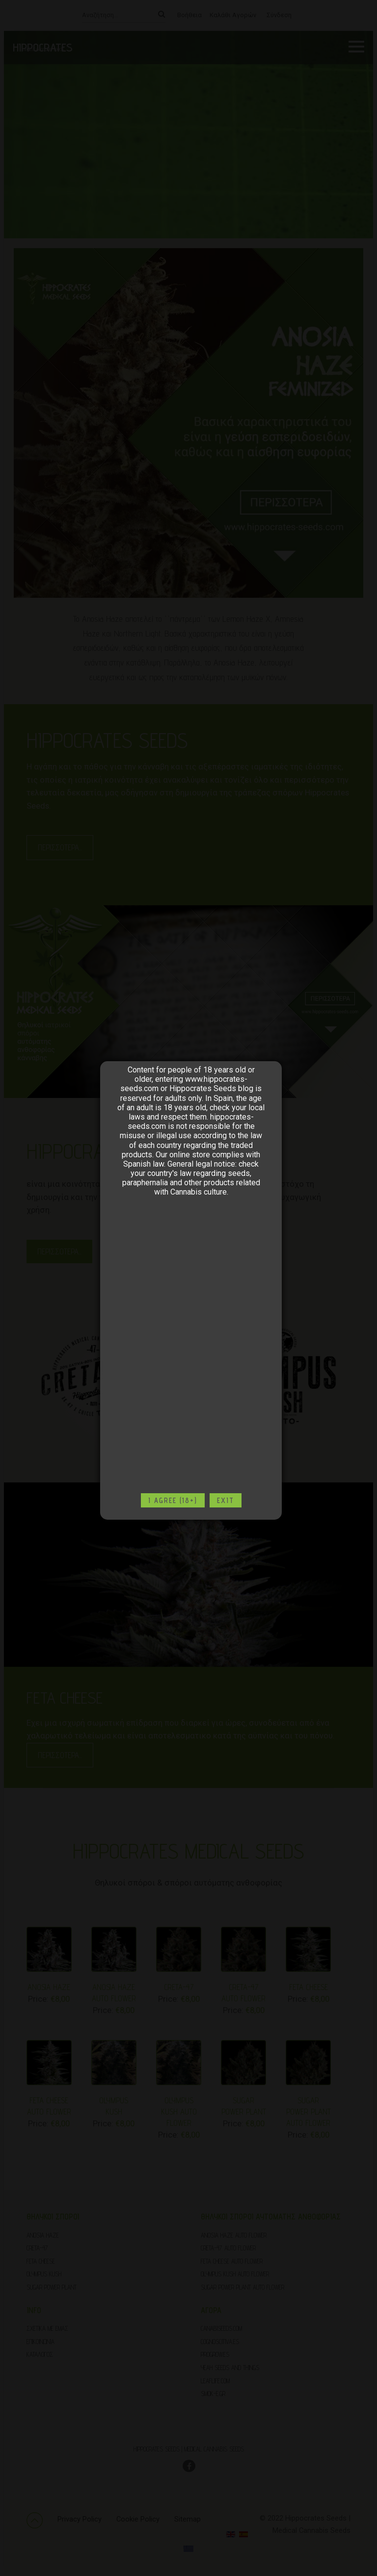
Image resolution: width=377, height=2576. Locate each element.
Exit (225, 1500)
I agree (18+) (172, 1500)
